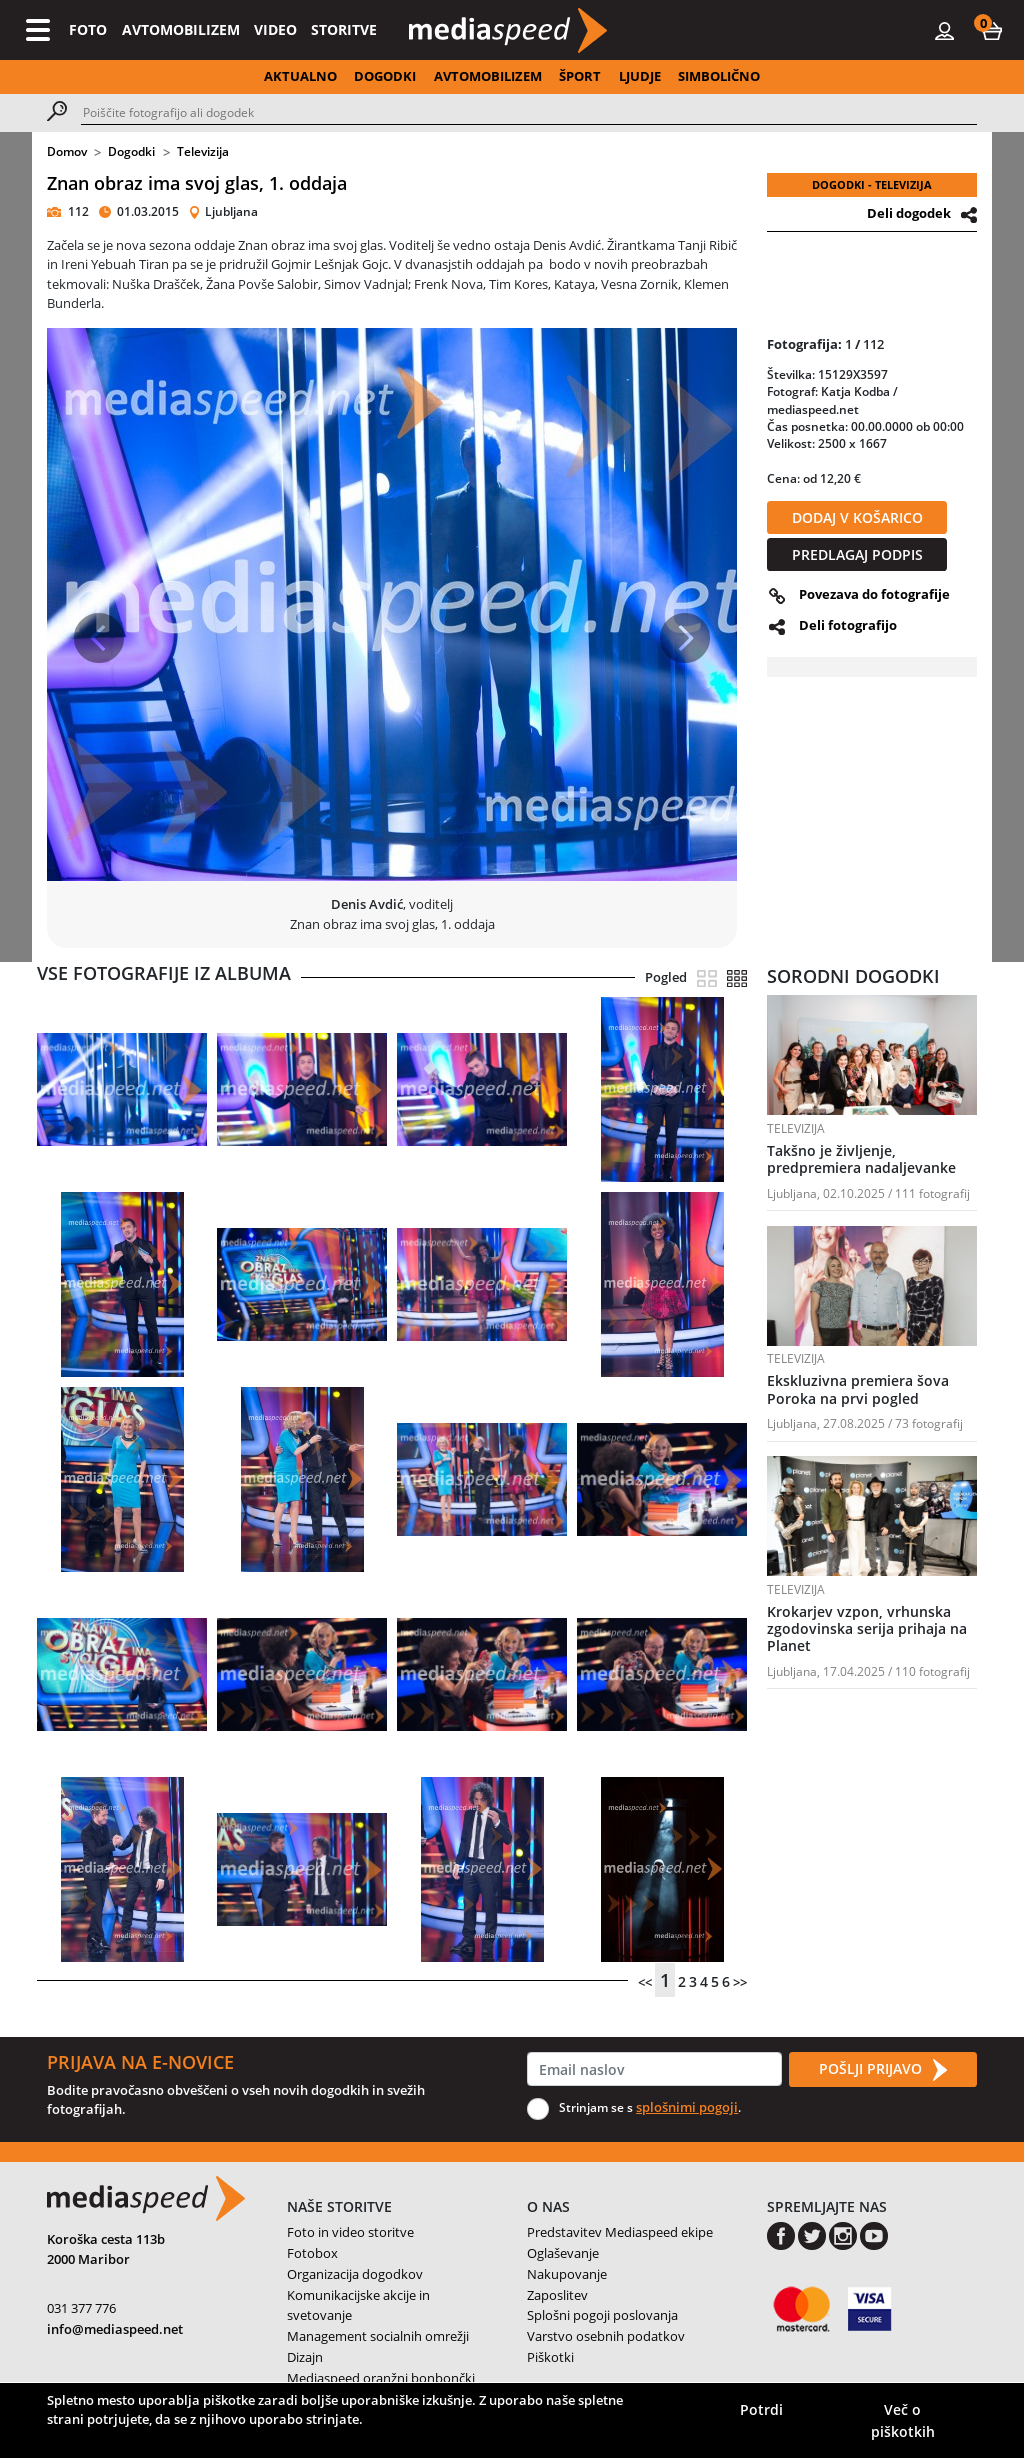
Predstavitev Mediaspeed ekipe (620, 2232)
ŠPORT (580, 76)
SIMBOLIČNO (719, 76)
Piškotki (550, 2357)
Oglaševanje (563, 2253)
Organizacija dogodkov (355, 2274)
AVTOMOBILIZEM (181, 29)
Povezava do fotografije (874, 594)
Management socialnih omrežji (378, 2336)
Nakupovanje (567, 2274)
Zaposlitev (557, 2295)
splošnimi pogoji (687, 2107)
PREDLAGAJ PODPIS (857, 554)
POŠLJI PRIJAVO (883, 2070)
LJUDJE (640, 76)
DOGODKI (385, 76)
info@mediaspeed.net (115, 2329)
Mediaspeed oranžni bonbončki (381, 2378)
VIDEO (275, 29)
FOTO (88, 29)
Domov (67, 151)
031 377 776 (81, 2308)
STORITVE (344, 29)
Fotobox (312, 2253)
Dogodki (131, 151)
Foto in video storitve (350, 2232)
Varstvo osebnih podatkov (606, 2336)
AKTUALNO (300, 76)
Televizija (203, 151)
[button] (992, 30)
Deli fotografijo (848, 625)
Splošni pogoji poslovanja (602, 2315)
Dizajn (305, 2357)
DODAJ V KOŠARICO (857, 517)
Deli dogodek (909, 213)
